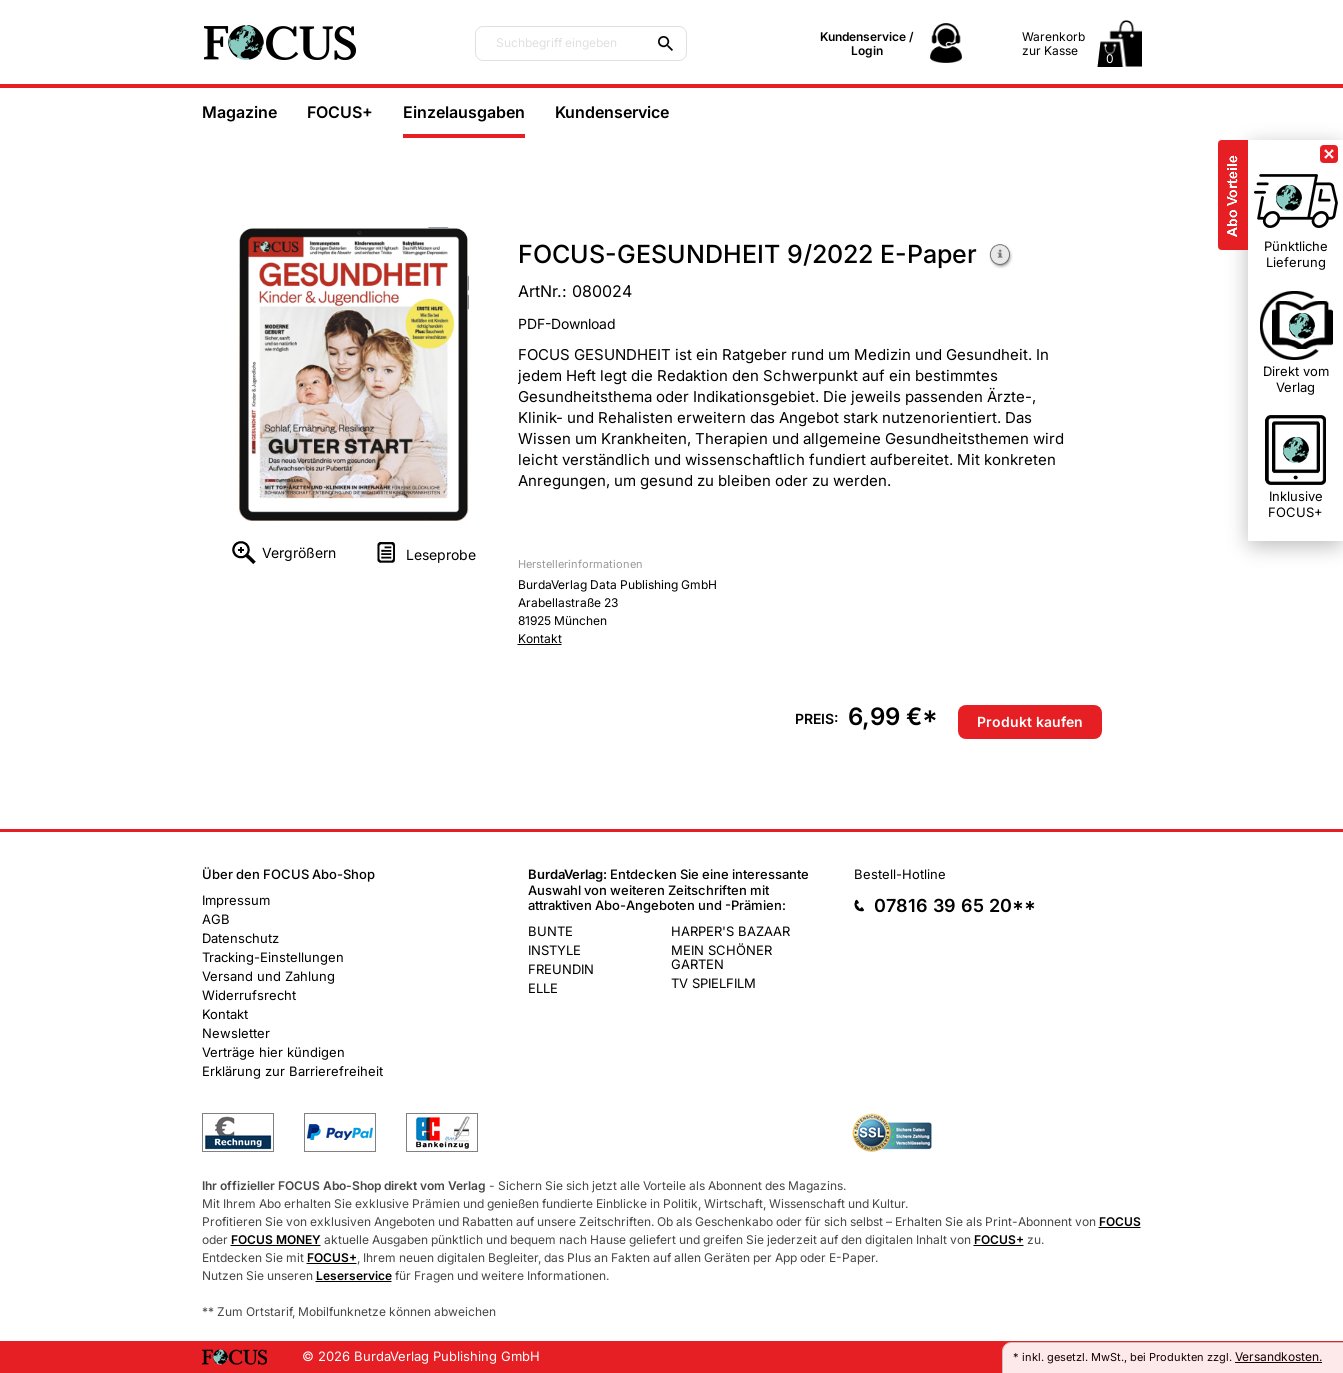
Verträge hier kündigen (273, 1052)
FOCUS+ (340, 112)
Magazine (239, 112)
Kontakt (540, 638)
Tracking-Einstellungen (273, 957)
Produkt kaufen (1030, 721)
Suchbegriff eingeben (556, 43)
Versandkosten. (1278, 1356)
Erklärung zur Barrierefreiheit (292, 1071)
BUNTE (550, 931)
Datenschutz (240, 938)
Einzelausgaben (464, 112)
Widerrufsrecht (249, 995)
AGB (216, 919)
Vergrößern (299, 552)
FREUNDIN (561, 969)
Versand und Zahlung (268, 976)
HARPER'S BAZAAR (730, 931)
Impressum (236, 900)
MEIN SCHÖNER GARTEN (721, 957)
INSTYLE (554, 950)
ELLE (543, 988)
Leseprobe (441, 554)
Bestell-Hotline (900, 874)
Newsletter (236, 1033)
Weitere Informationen (1001, 256)
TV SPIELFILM (713, 983)
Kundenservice (612, 112)
